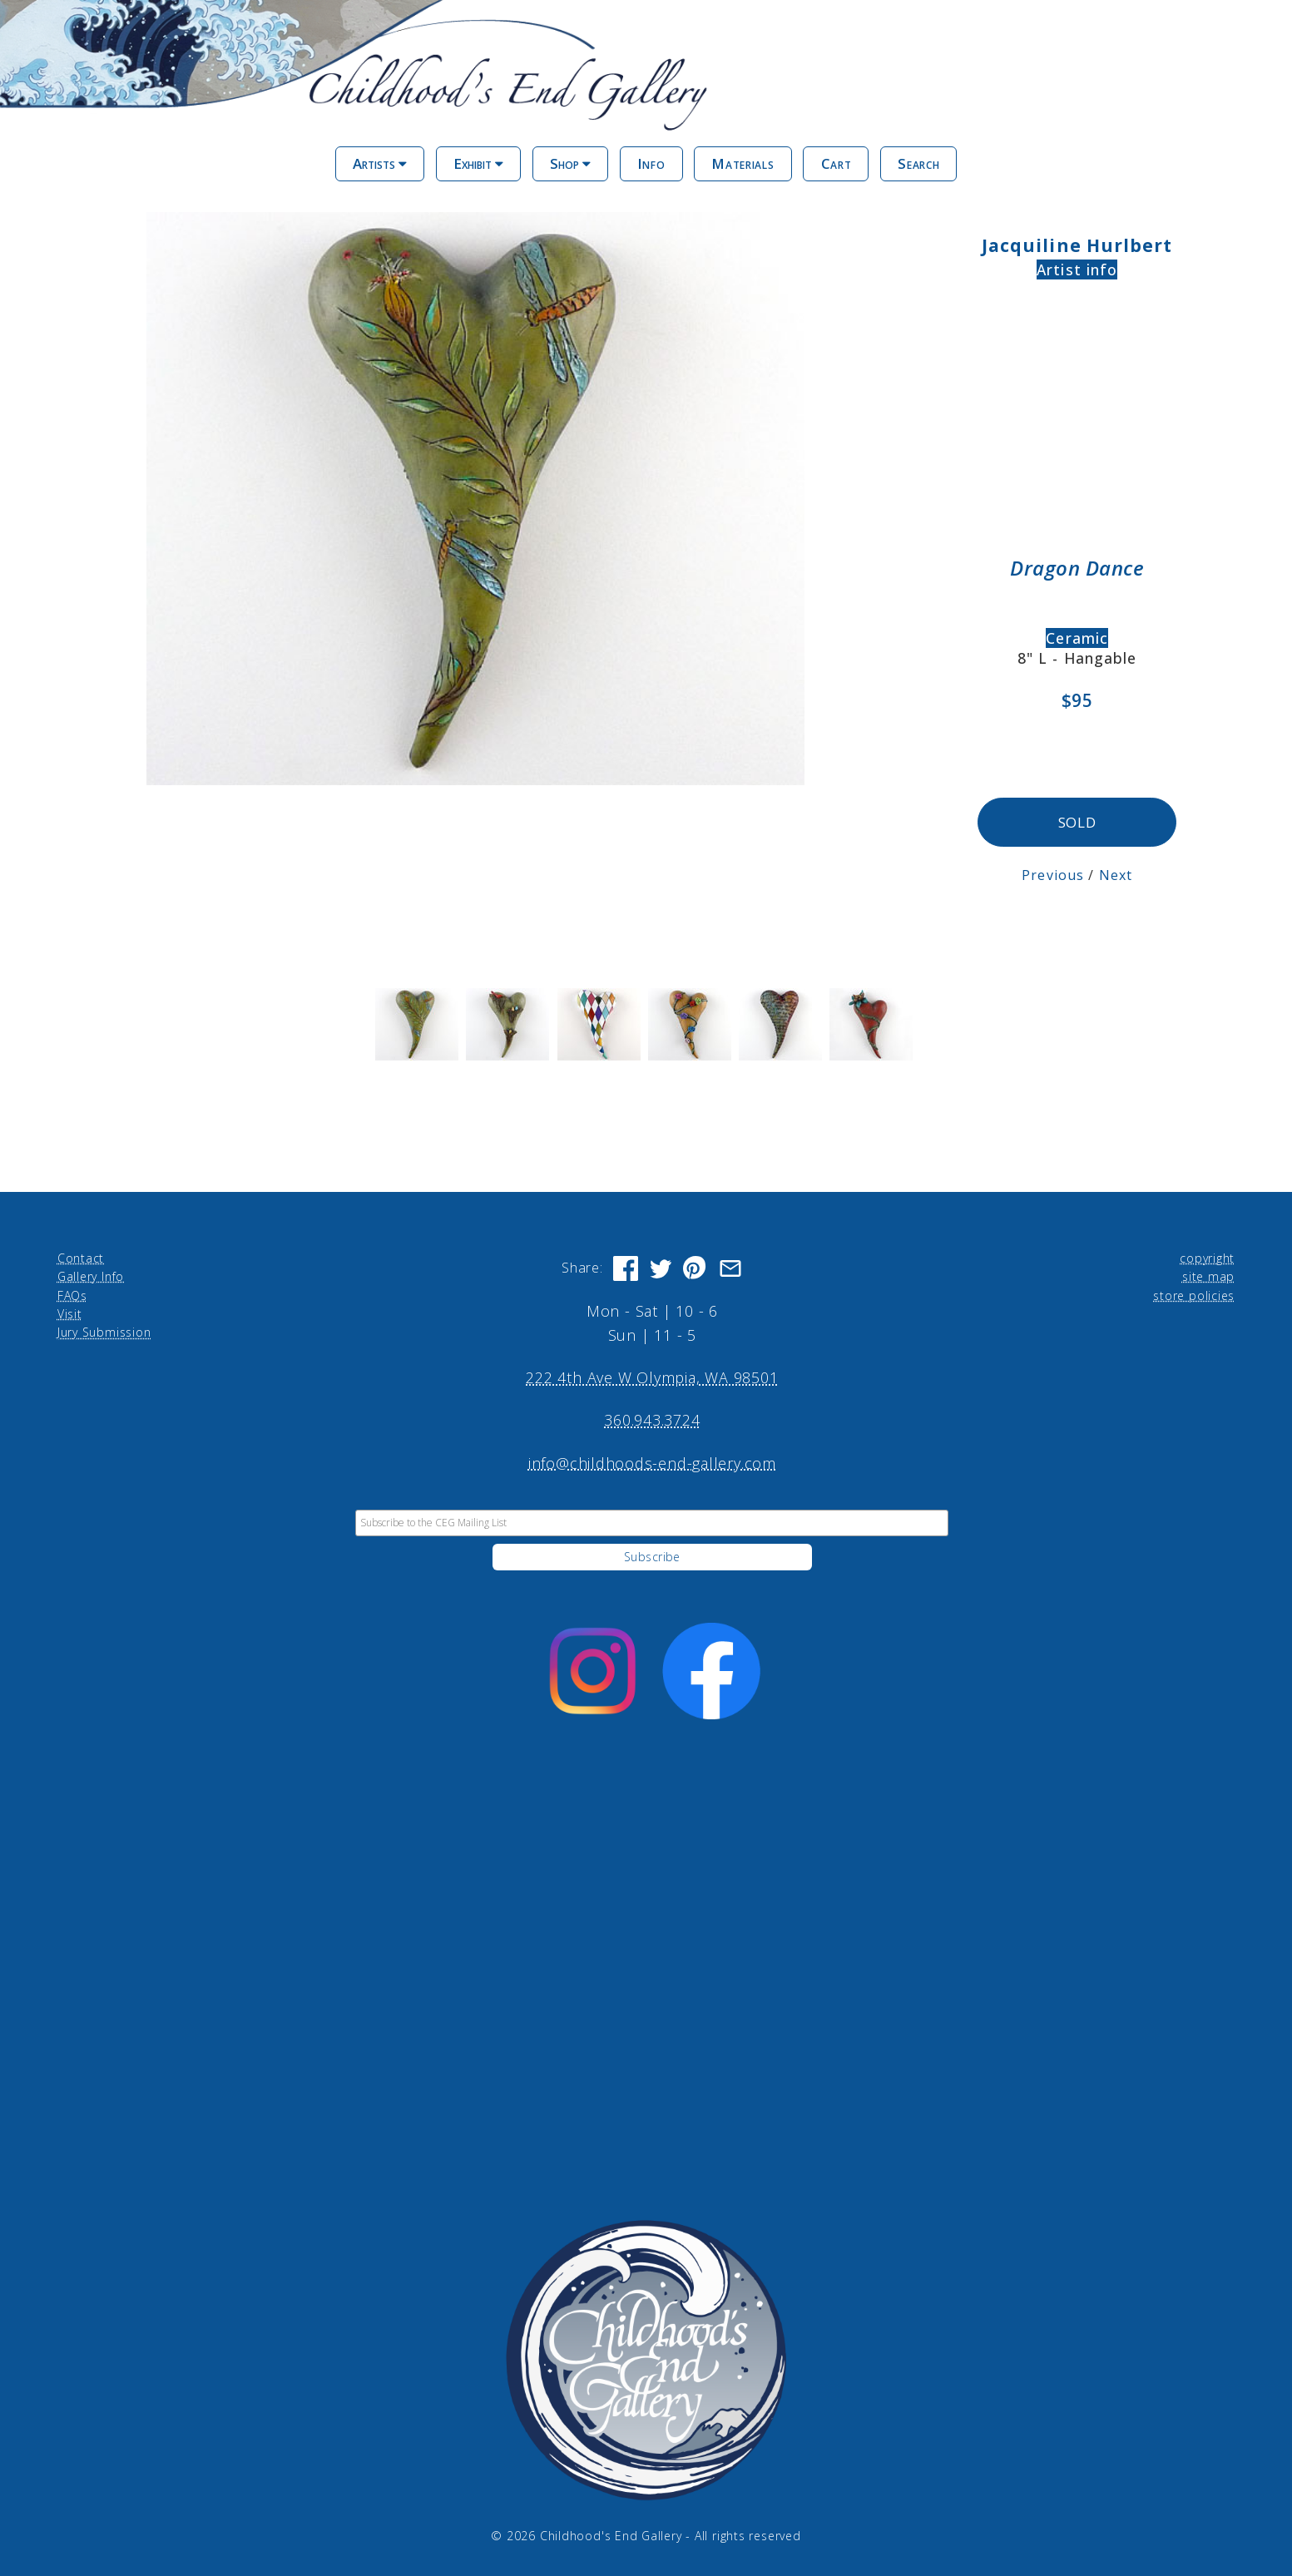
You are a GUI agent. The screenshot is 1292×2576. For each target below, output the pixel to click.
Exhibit (478, 163)
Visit (69, 1312)
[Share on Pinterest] (695, 1266)
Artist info (1077, 269)
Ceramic (1076, 638)
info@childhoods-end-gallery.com (652, 1461)
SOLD (1077, 821)
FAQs (72, 1293)
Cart (836, 163)
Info (651, 163)
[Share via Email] (730, 1266)
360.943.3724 (652, 1418)
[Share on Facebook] (625, 1266)
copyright (1207, 1256)
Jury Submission (104, 1330)
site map (1208, 1275)
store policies (1194, 1293)
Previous (1055, 873)
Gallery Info (90, 1275)
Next (1115, 873)
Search (918, 163)
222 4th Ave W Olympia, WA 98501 (652, 1376)
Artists (380, 163)
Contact (80, 1256)
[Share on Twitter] (660, 1266)
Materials (742, 163)
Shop (570, 163)
